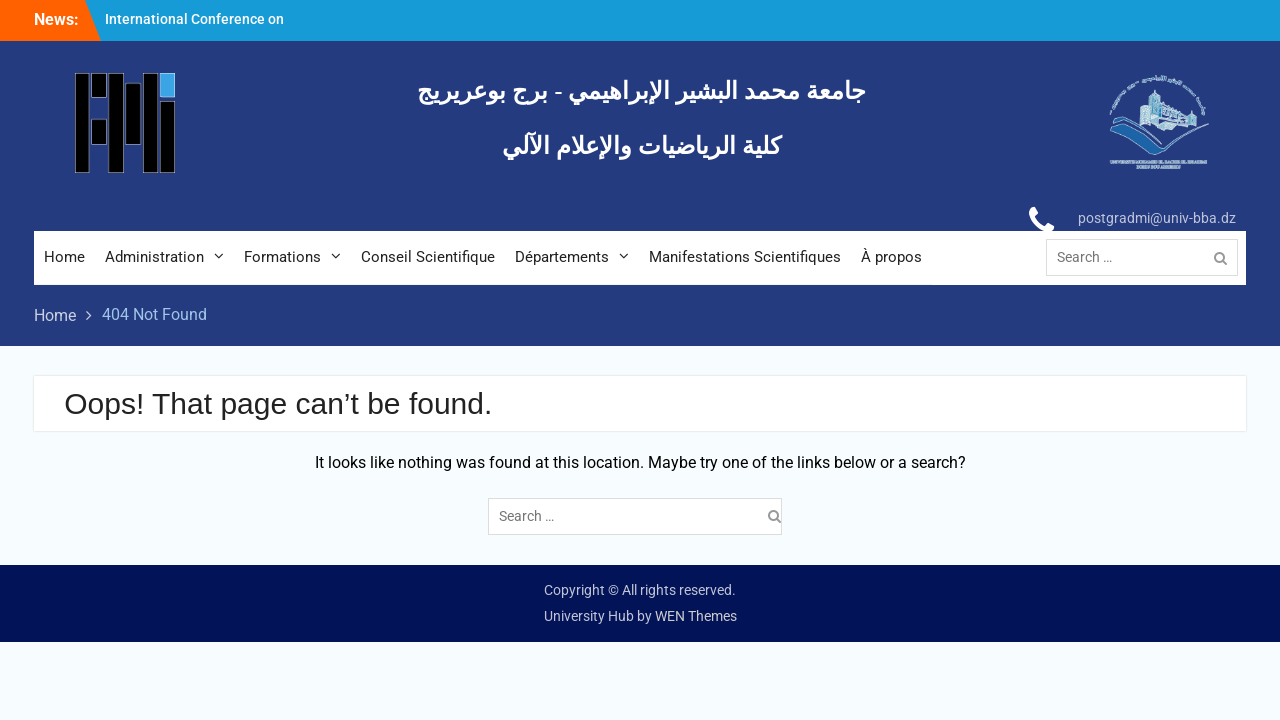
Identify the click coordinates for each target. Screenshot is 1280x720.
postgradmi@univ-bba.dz (1157, 218)
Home (64, 257)
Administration (154, 257)
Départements (562, 257)
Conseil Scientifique (428, 257)
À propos (891, 257)
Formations (282, 257)
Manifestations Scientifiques (745, 257)
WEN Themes (696, 616)
